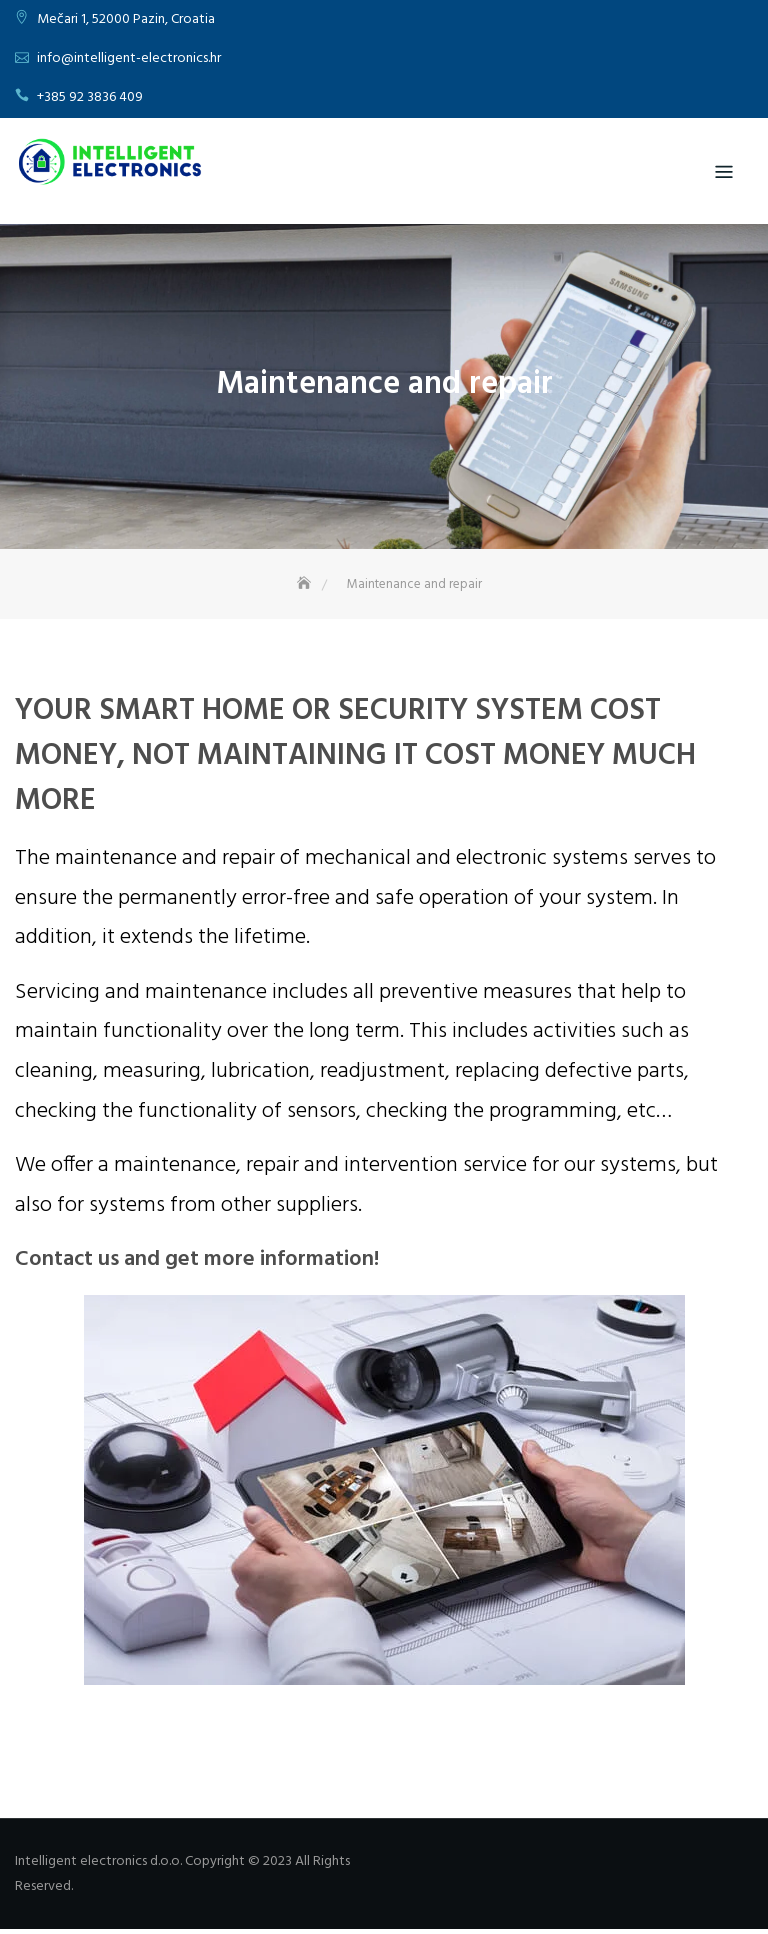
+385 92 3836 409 (90, 97)
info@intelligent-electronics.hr (129, 58)
